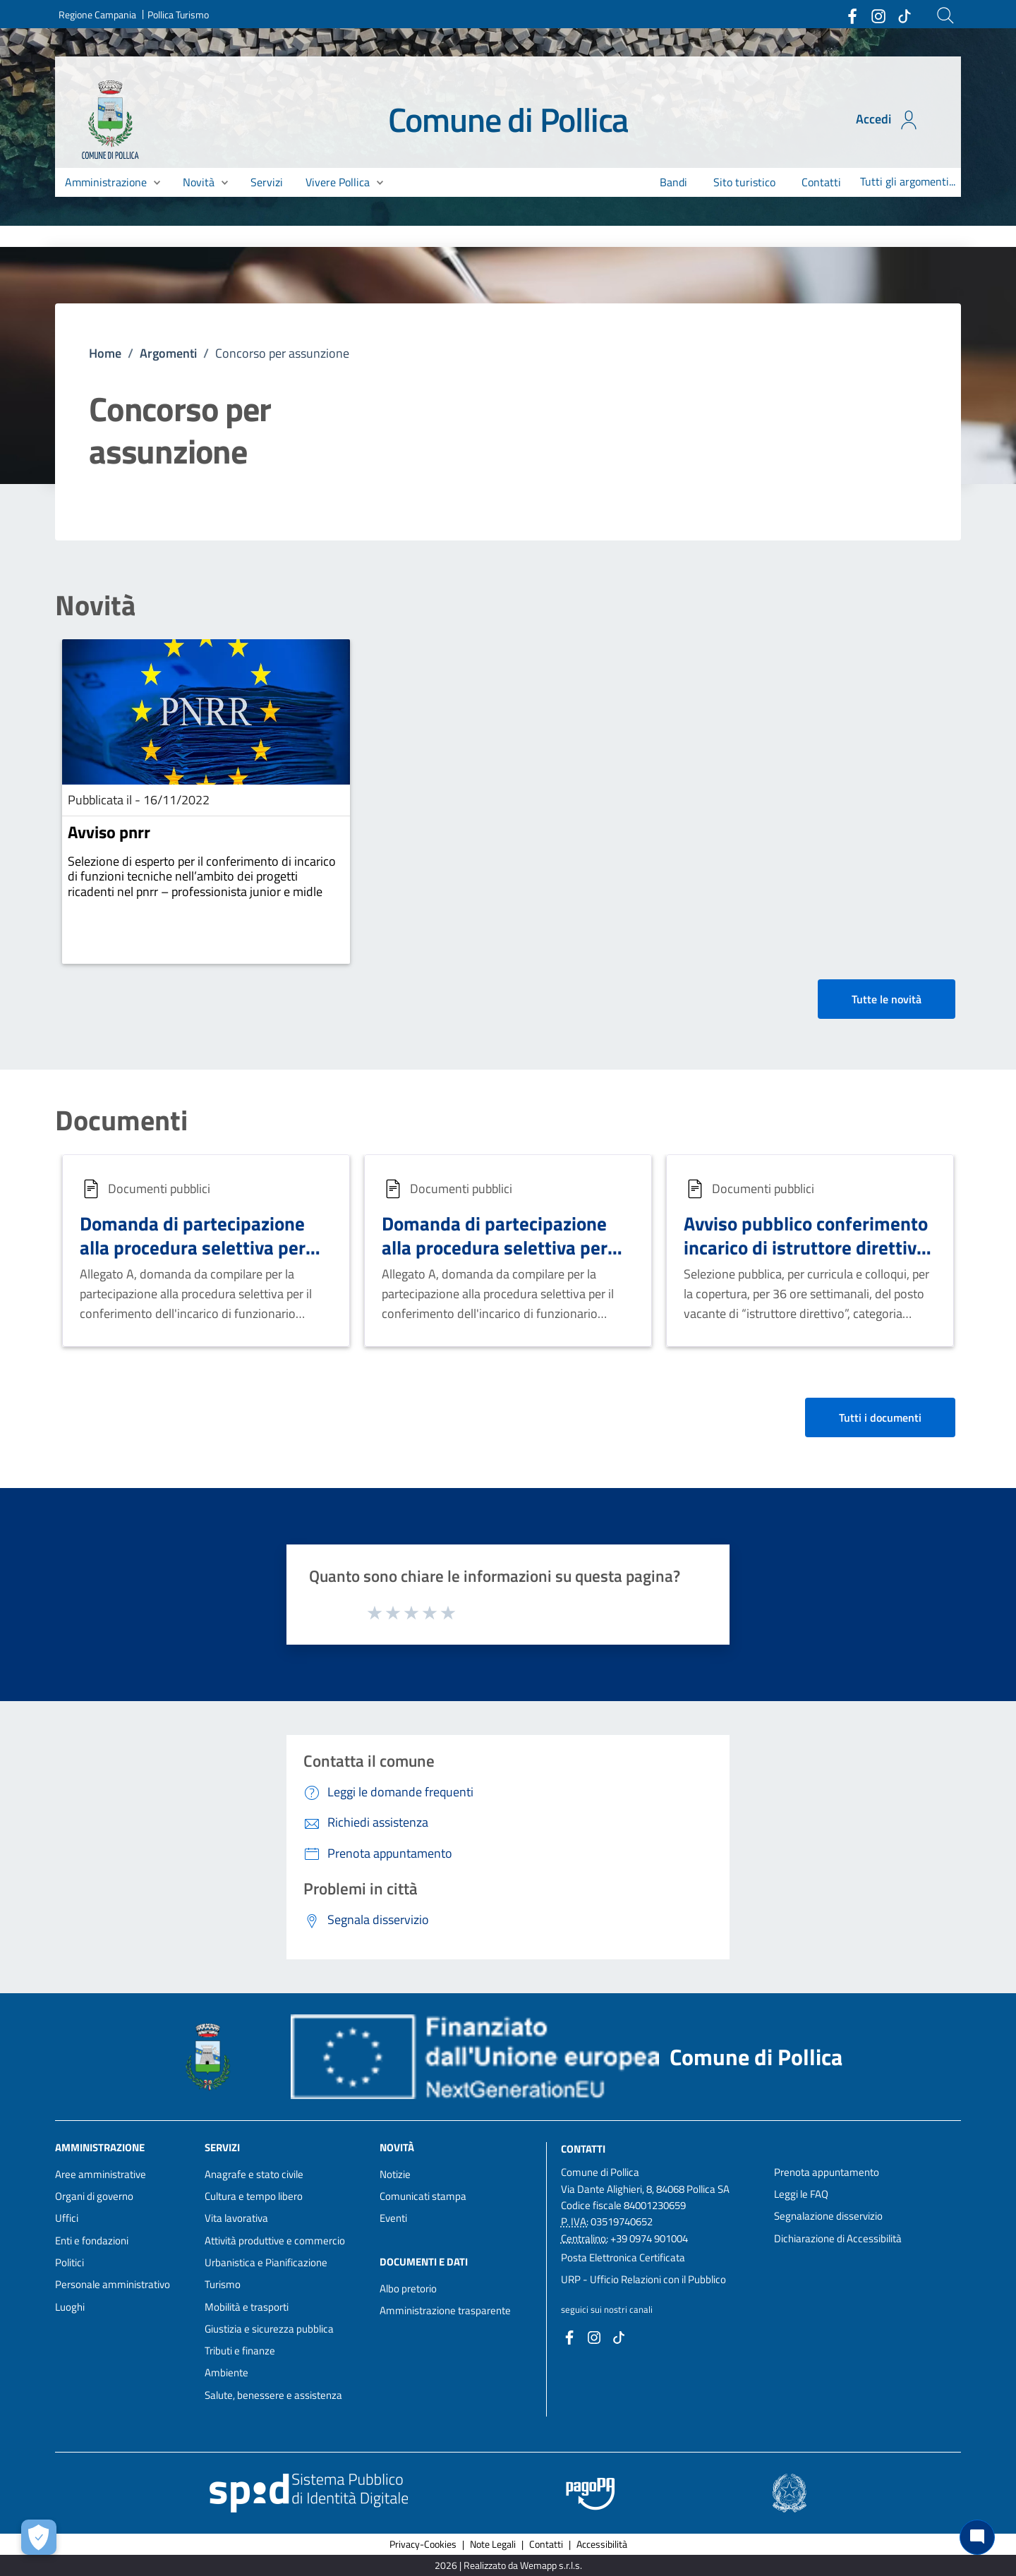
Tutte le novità (886, 999)
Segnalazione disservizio (828, 2216)
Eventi (393, 2218)
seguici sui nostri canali (607, 2309)
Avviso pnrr (109, 832)
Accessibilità (601, 2543)
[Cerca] (945, 15)
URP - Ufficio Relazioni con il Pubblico (643, 2279)
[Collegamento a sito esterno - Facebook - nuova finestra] (851, 14)
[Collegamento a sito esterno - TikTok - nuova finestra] (903, 14)
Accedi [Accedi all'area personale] (888, 120)
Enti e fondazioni (91, 2240)
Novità (95, 605)
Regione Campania (97, 14)
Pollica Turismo (178, 14)
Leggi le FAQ (801, 2194)
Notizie (395, 2174)
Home (105, 353)
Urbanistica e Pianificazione (266, 2262)
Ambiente (226, 2372)
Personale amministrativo (112, 2284)
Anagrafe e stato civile (254, 2174)
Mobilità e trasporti (247, 2307)
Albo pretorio (408, 2288)
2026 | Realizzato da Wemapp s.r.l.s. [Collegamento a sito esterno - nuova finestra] (508, 2565)
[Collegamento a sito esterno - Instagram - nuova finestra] (877, 14)
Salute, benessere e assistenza (273, 2395)
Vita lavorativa (236, 2218)
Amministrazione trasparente (445, 2310)
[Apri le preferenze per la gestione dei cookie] (38, 2537)
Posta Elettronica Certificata (623, 2257)
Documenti (121, 1120)
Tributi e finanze (240, 2350)
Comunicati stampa (423, 2196)
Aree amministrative (100, 2174)
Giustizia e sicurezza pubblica (269, 2329)
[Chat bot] (977, 2537)
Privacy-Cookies (422, 2543)
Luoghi (70, 2307)
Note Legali (493, 2543)
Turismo (223, 2284)
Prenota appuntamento (826, 2172)
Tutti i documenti (880, 1417)
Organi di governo (94, 2196)
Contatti (583, 2148)
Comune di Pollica (508, 119)
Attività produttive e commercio (275, 2240)
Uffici (66, 2218)
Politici (69, 2262)
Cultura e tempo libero (254, 2196)
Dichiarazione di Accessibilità (838, 2238)
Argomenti (168, 353)
